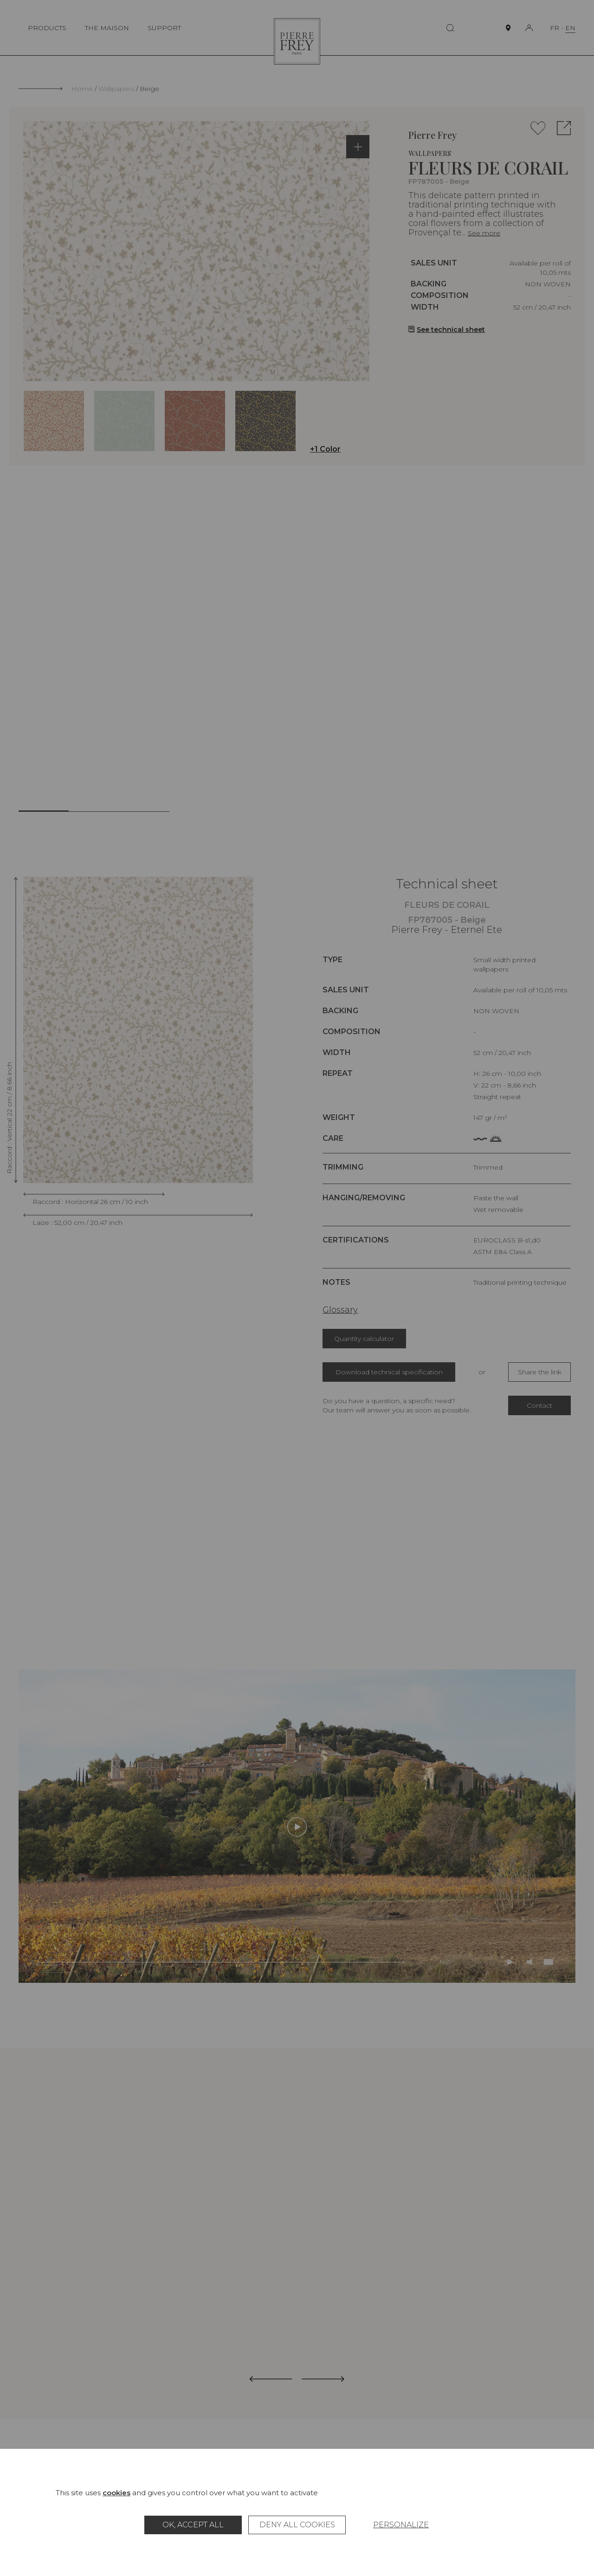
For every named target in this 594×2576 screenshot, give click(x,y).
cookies (116, 2492)
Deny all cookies (297, 2524)
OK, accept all (193, 2524)
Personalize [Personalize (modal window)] (401, 2524)
